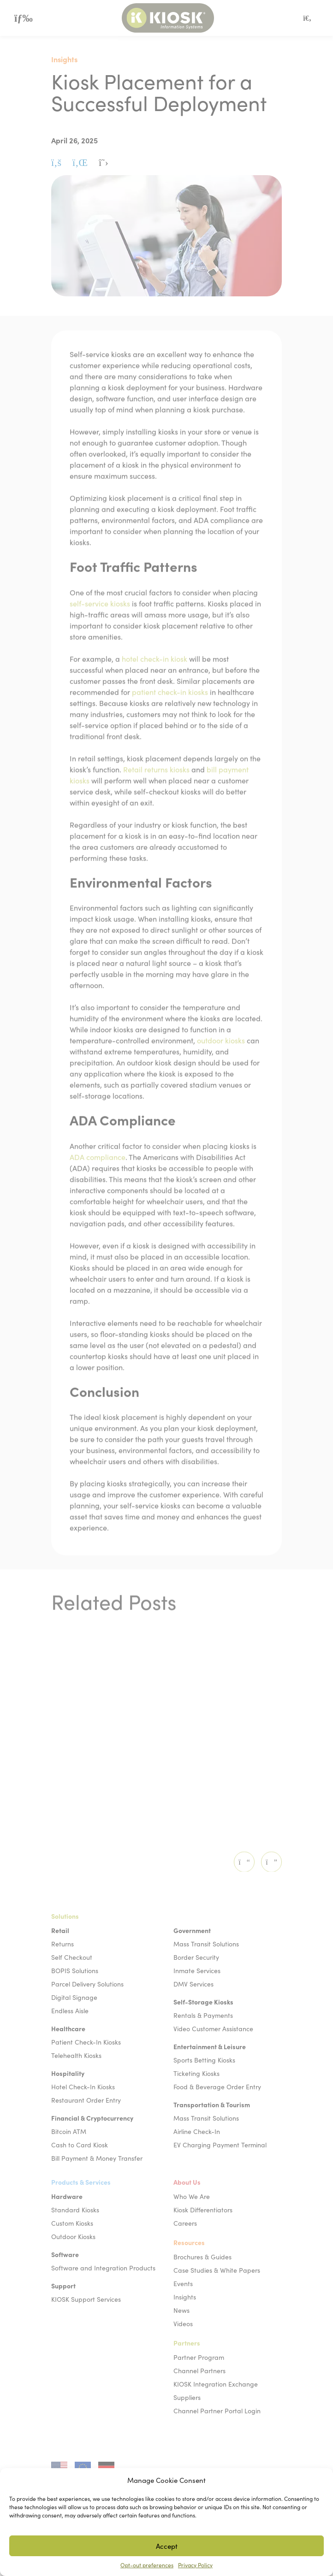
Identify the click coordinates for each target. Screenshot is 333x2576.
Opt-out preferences (146, 2565)
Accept (167, 2546)
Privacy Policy (195, 2565)
